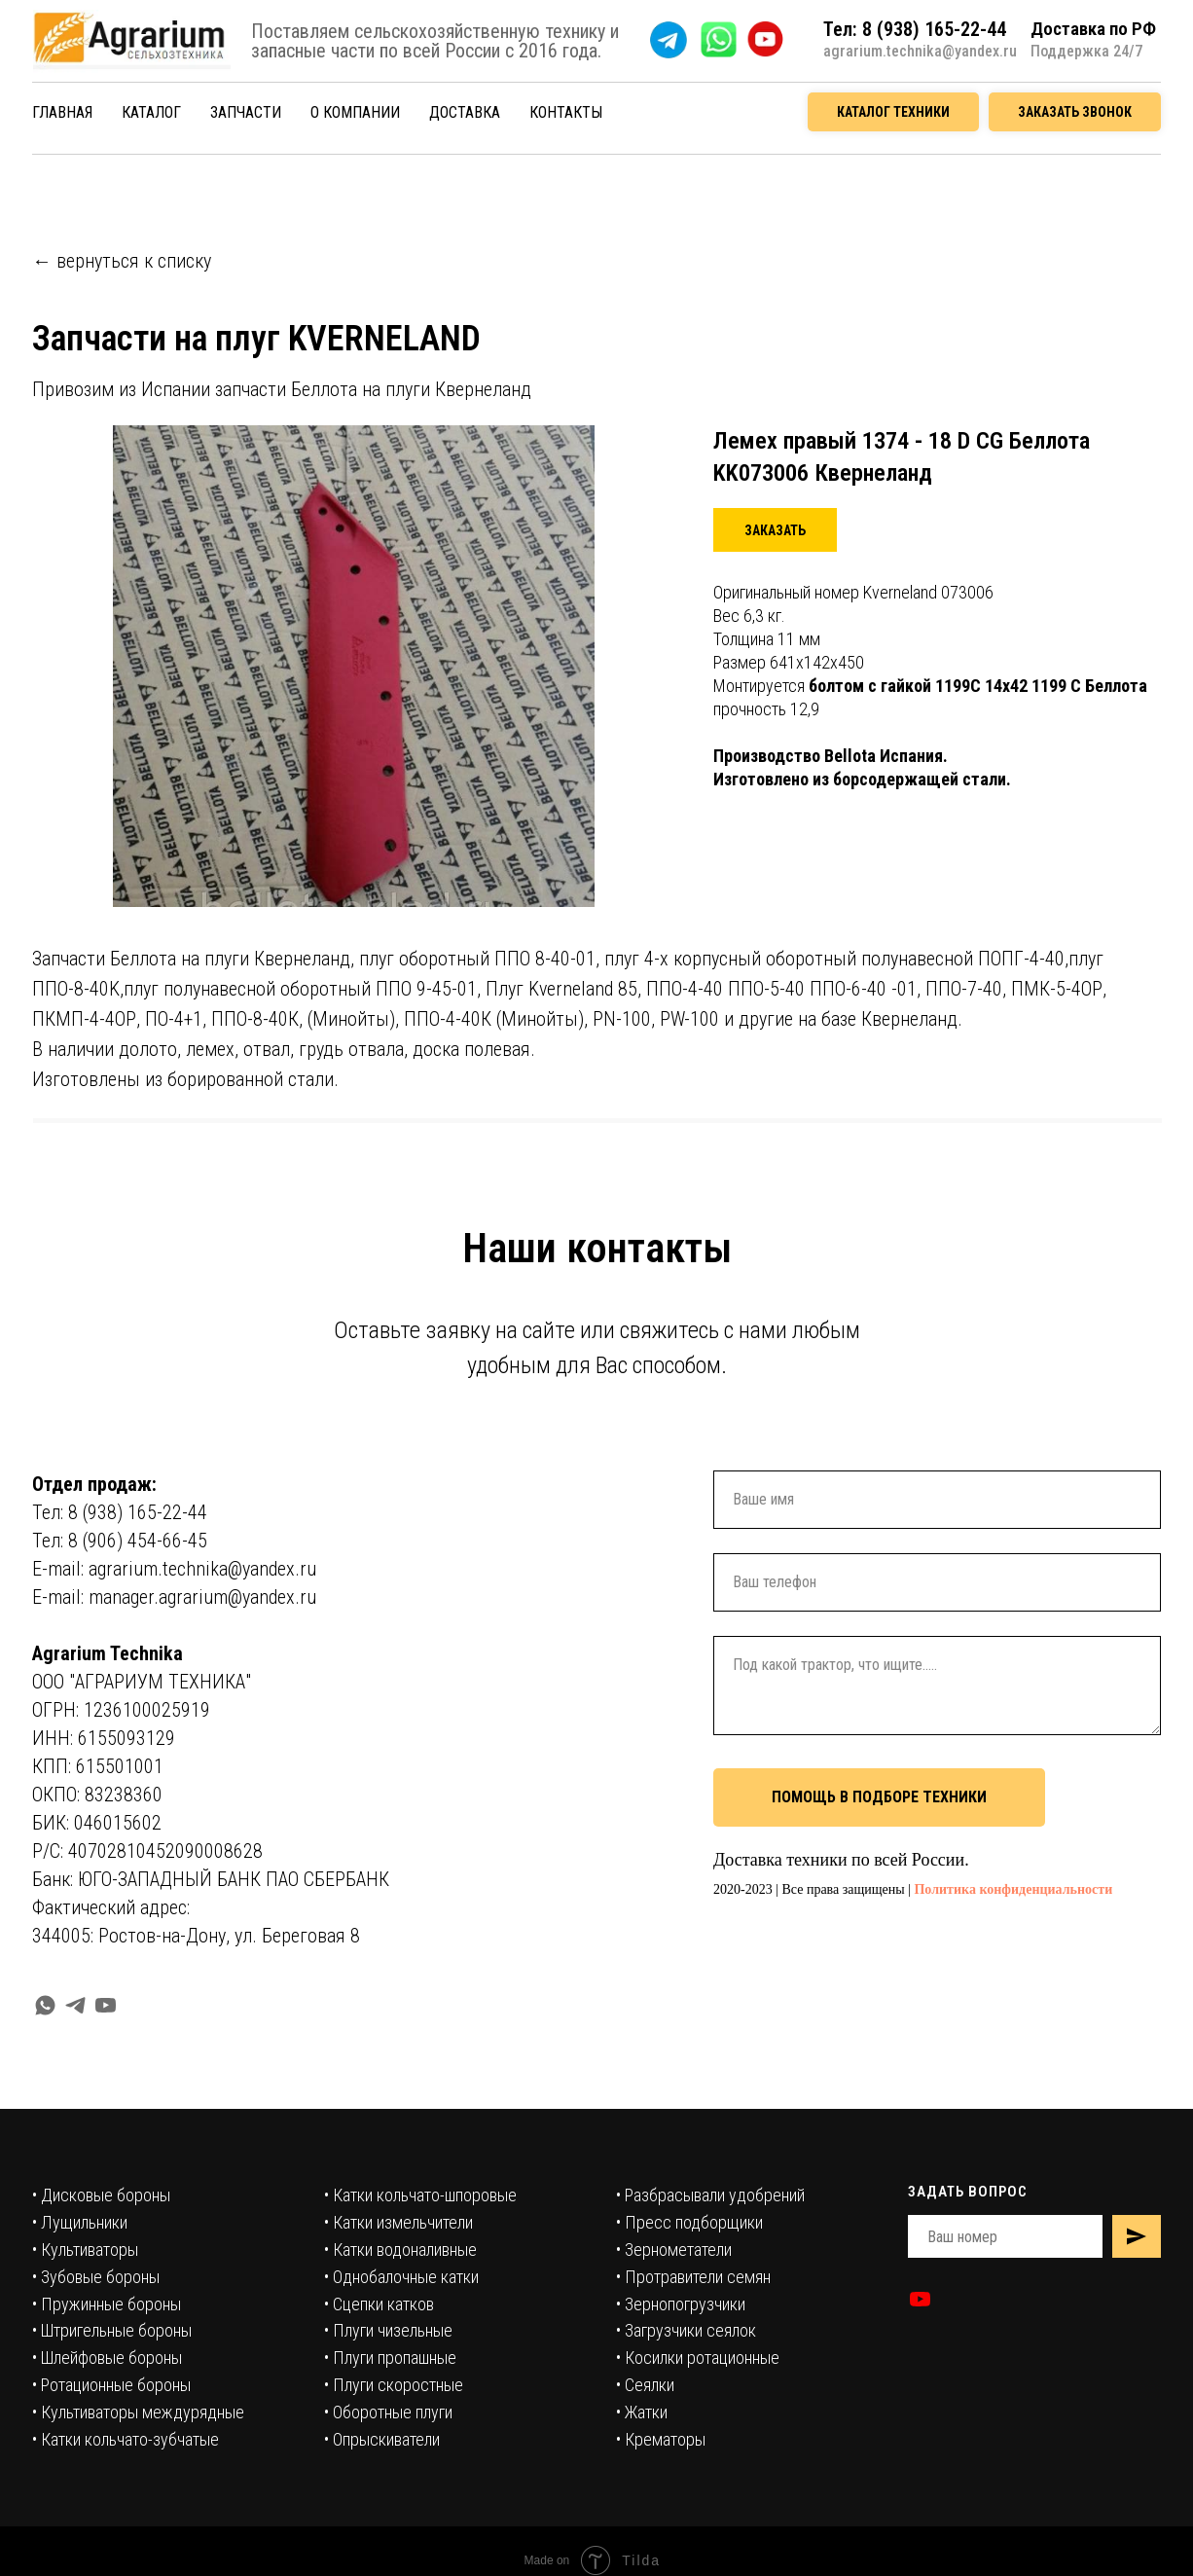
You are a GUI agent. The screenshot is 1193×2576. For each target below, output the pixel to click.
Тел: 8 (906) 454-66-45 (119, 1540)
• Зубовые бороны (96, 2277)
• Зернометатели (674, 2249)
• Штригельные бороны (112, 2330)
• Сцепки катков (379, 2304)
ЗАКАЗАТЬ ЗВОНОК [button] (1075, 112)
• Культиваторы (85, 2249)
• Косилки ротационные (697, 2357)
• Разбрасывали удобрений (710, 2195)
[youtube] (105, 2005)
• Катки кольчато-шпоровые (420, 2195)
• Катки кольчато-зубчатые (125, 2439)
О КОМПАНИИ (355, 112)
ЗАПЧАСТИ (245, 112)
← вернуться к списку (121, 260)
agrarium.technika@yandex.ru (920, 51)
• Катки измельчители (398, 2222)
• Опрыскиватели (382, 2439)
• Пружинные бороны (106, 2304)
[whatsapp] (45, 2005)
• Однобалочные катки (401, 2277)
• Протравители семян (693, 2277)
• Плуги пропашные (390, 2357)
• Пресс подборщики (689, 2222)
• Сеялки (645, 2385)
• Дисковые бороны (101, 2195)
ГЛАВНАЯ (62, 112)
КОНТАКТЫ (565, 112)
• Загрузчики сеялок (686, 2330)
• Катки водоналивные (400, 2249)
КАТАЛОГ (151, 112)
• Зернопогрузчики (680, 2304)
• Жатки (642, 2412)
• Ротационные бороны (111, 2385)
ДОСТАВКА (464, 112)
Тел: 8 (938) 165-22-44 (119, 1512)
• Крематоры (660, 2439)
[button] (775, 530)
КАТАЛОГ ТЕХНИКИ (893, 112)
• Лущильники (79, 2222)
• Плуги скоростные (393, 2385)
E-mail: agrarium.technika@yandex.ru (174, 1568)
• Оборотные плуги (388, 2412)
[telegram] (75, 2005)
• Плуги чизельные (388, 2330)
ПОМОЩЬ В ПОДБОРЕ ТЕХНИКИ (879, 1797)
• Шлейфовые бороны (107, 2357)
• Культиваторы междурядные (138, 2412)
